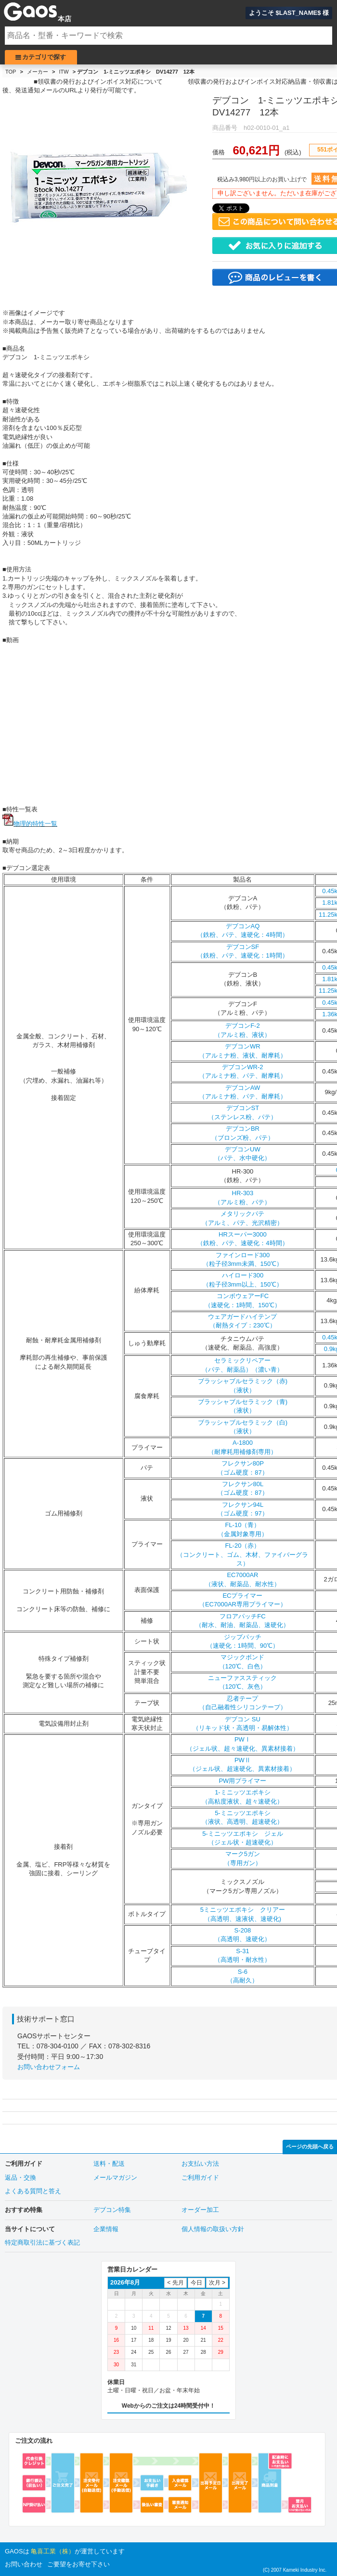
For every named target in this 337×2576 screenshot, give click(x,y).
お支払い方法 (200, 2163)
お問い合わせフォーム (48, 2067)
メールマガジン (115, 2177)
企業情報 (105, 2229)
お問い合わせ (23, 2564)
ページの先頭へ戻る (310, 2146)
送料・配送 (109, 2163)
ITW (64, 72)
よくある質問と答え (33, 2191)
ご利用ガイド (200, 2177)
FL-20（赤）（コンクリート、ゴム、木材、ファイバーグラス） (242, 1554)
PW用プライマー (242, 1780)
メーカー (37, 72)
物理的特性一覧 (35, 823)
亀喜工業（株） (53, 2551)
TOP (10, 72)
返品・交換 (20, 2177)
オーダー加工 (200, 2209)
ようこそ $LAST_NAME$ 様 (289, 12)
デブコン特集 (112, 2209)
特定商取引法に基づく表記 (42, 2242)
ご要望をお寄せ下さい (78, 2564)
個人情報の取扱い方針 (212, 2229)
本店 (64, 19)
